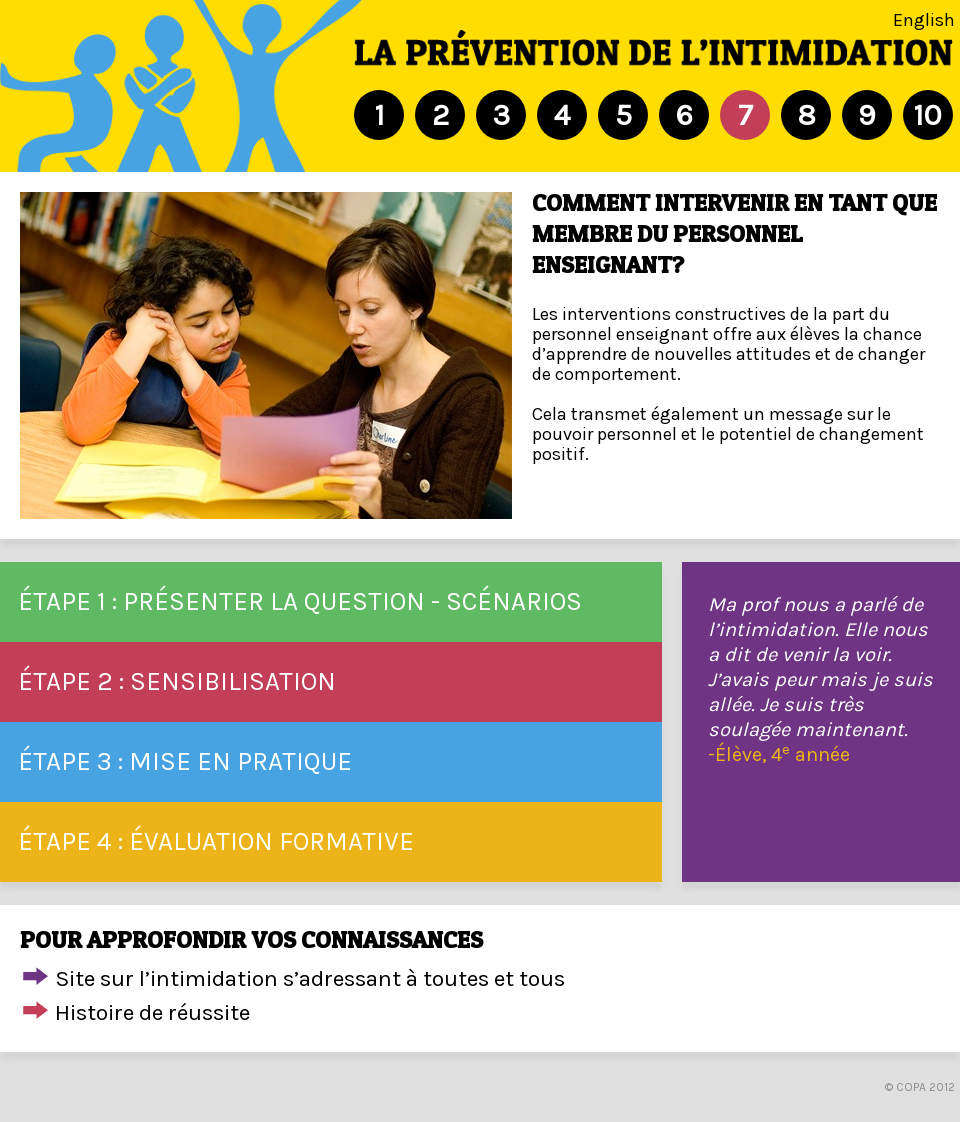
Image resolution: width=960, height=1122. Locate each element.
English (924, 20)
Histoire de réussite (152, 1012)
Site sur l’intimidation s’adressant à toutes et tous (310, 978)
